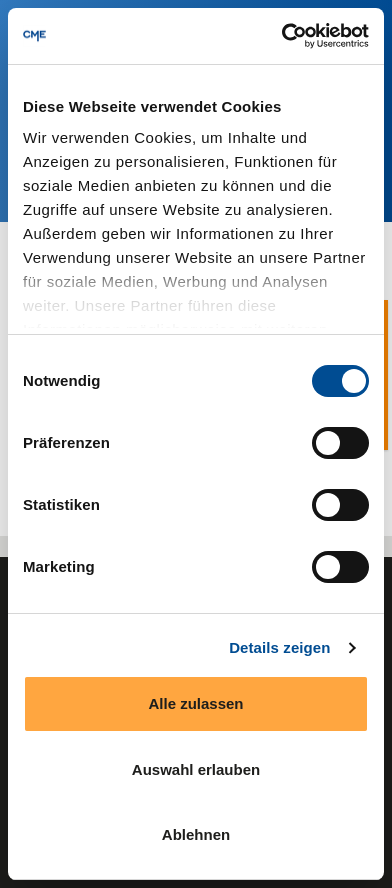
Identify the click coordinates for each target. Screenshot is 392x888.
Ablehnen (196, 834)
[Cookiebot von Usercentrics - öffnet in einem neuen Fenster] (282, 36)
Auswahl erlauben (196, 769)
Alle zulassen (195, 703)
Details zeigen (279, 647)
